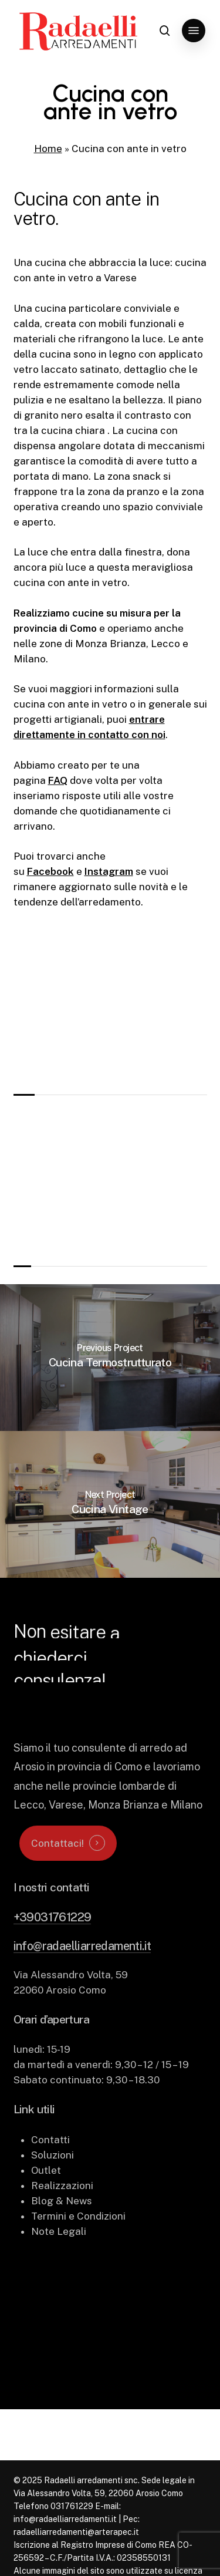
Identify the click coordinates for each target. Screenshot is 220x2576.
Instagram (108, 871)
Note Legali (58, 2261)
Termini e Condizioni (78, 2246)
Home (48, 148)
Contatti (50, 2170)
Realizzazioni (62, 2215)
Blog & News (61, 2231)
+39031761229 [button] (52, 1947)
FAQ (57, 780)
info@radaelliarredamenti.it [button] (82, 1976)
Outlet (46, 2200)
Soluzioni (52, 2185)
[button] (193, 30)
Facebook (50, 871)
